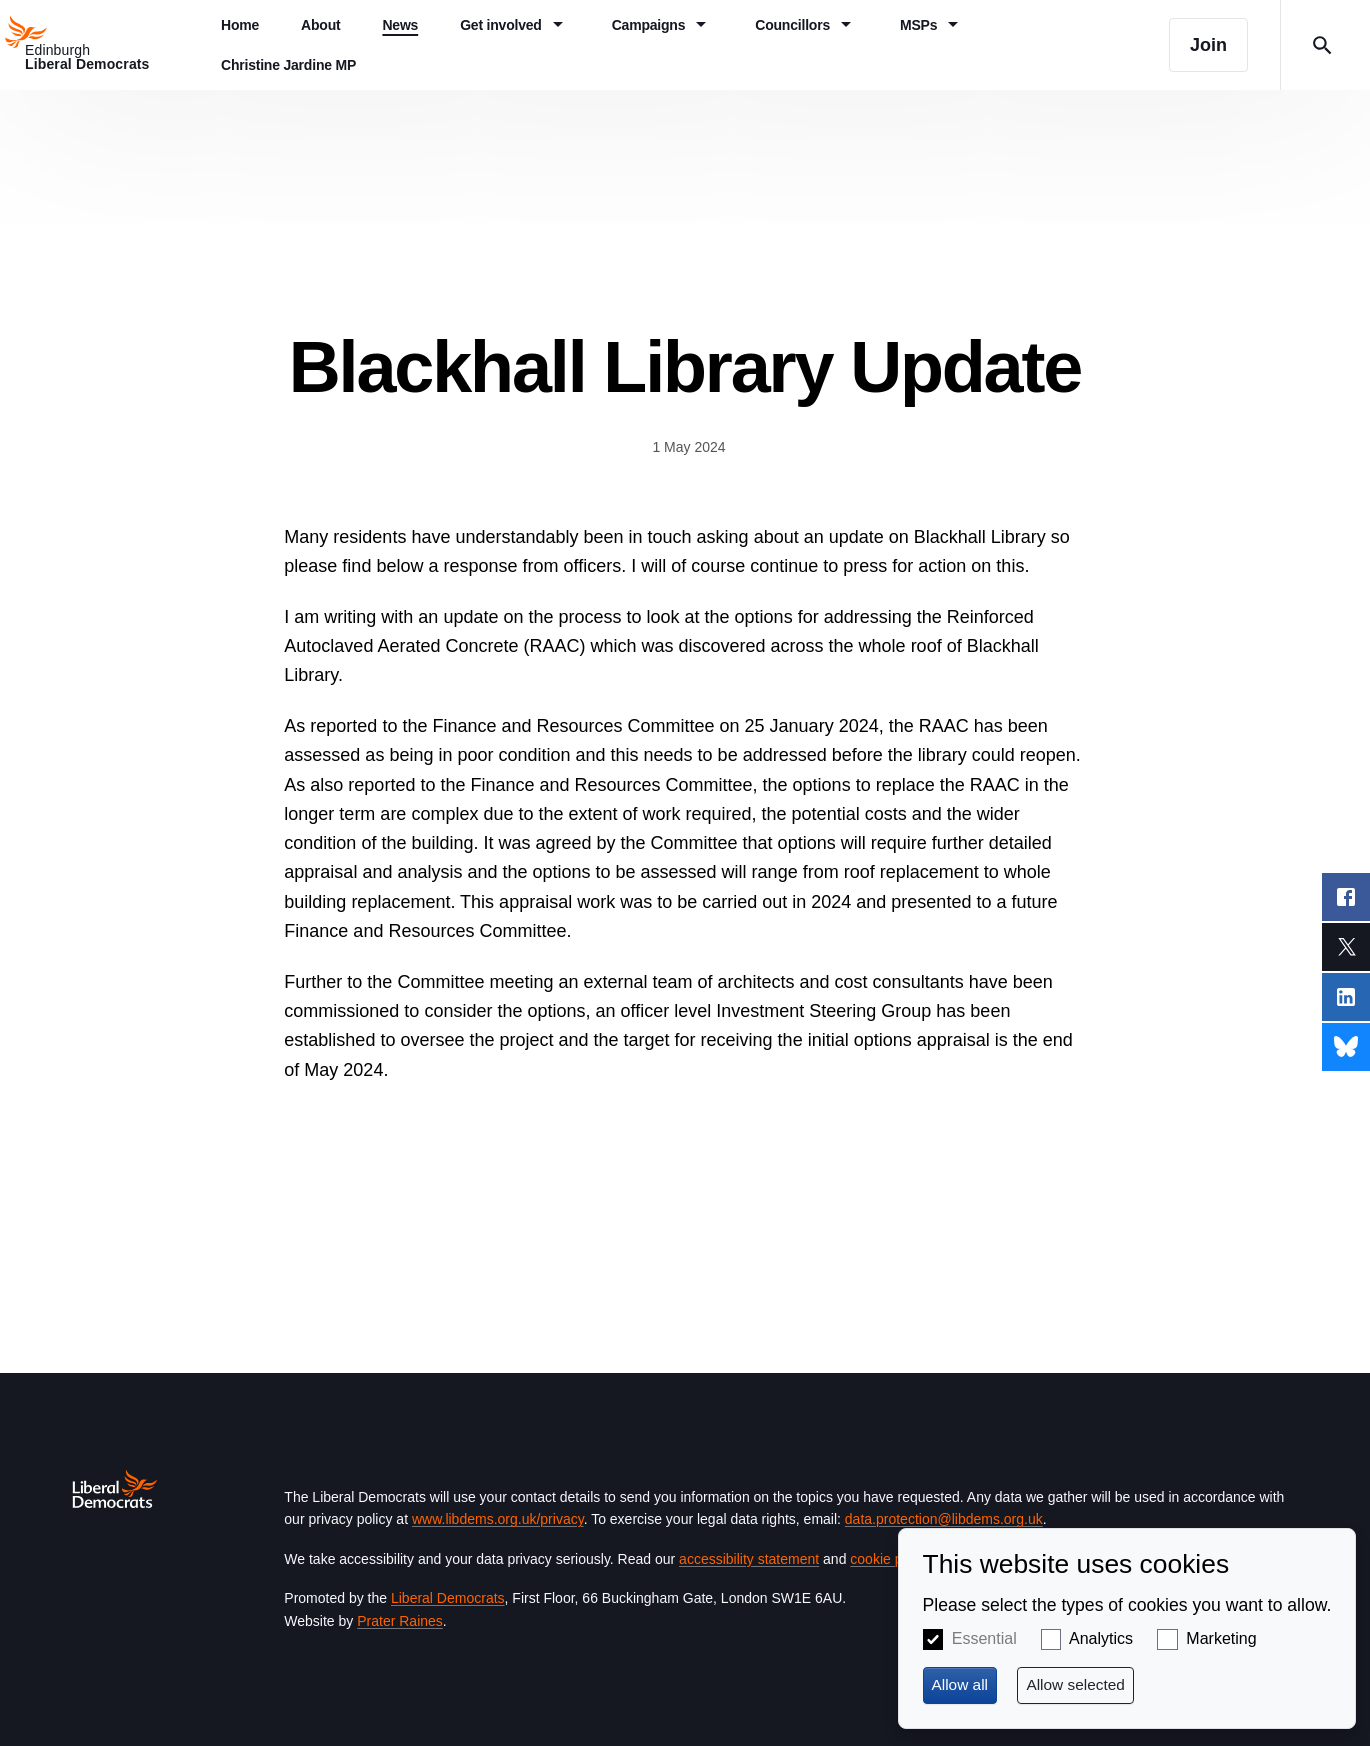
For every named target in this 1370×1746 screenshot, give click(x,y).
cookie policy (889, 1559)
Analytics (1101, 1638)
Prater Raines (400, 1621)
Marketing (1221, 1638)
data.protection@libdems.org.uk (944, 1519)
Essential (984, 1638)
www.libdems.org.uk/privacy (498, 1519)
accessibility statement (749, 1559)
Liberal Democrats (448, 1598)
